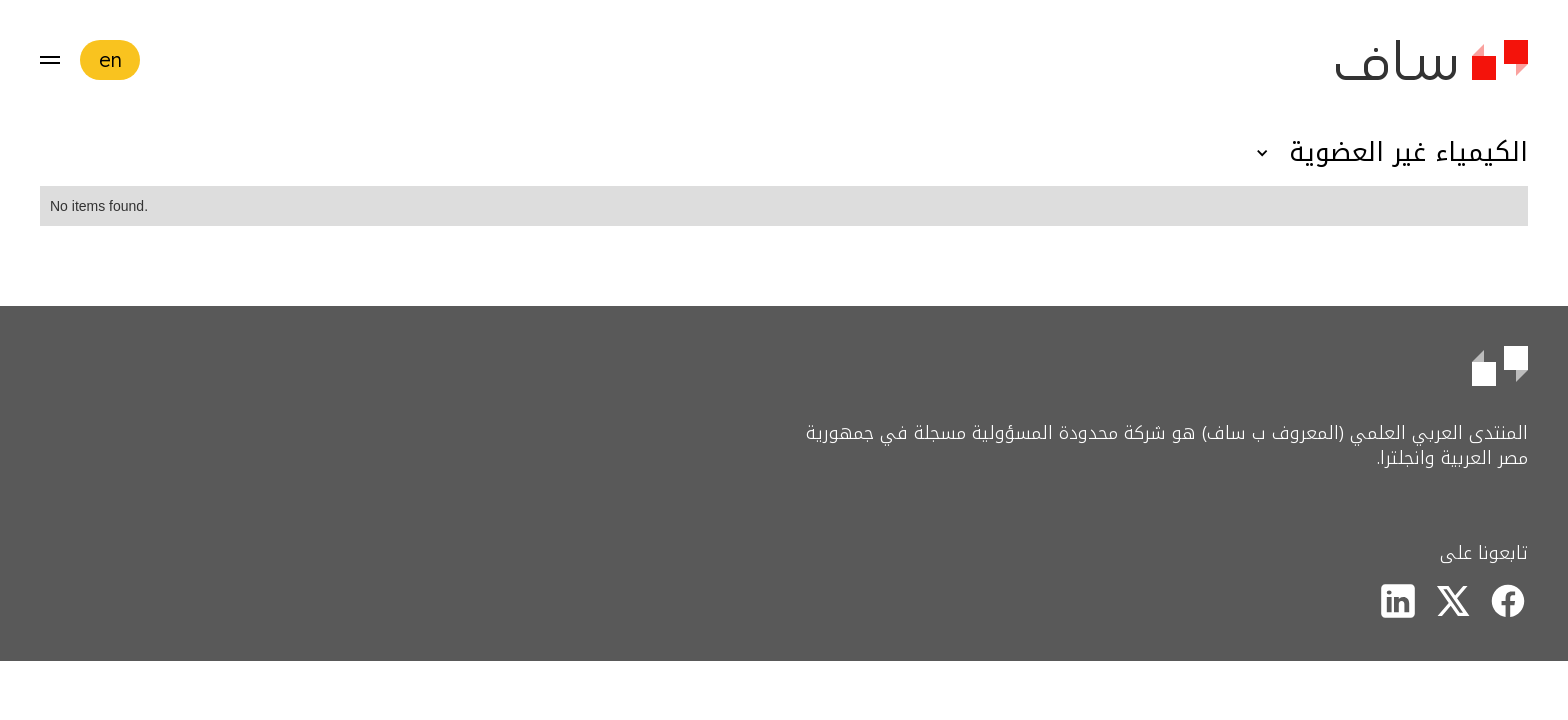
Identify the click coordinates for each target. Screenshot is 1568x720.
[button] (50, 60)
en (110, 59)
